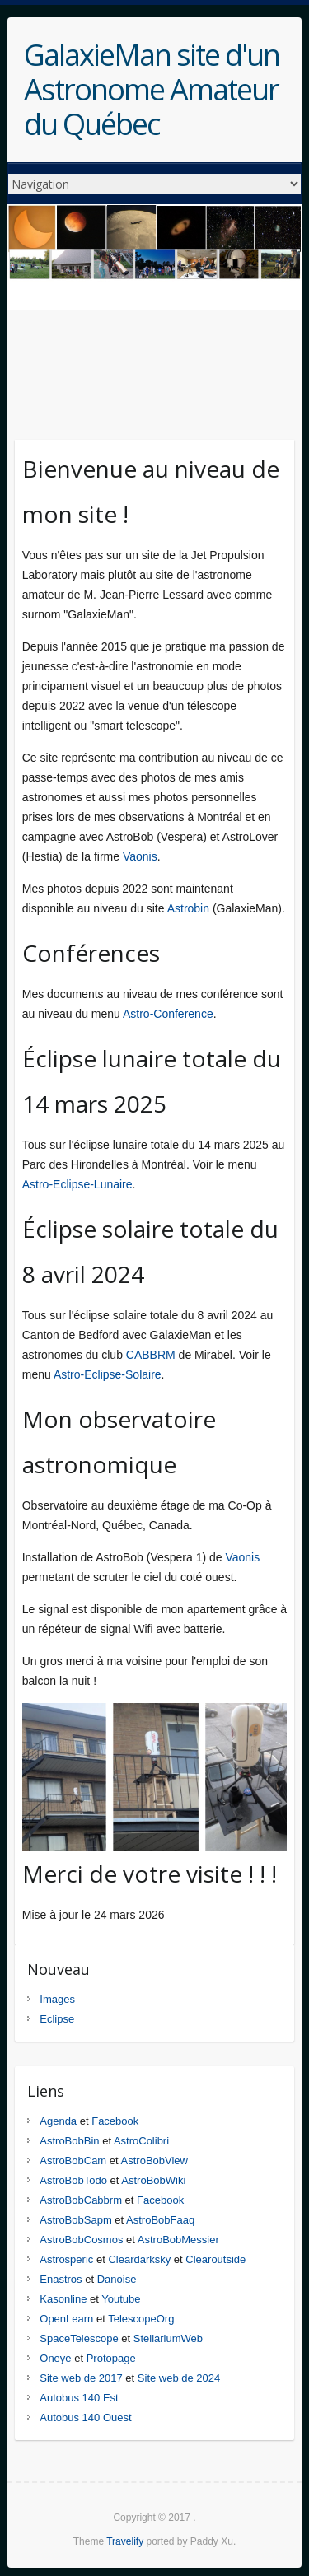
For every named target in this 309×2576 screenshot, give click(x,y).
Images (57, 1999)
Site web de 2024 (179, 2378)
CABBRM (151, 1354)
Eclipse (57, 2019)
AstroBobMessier (178, 2239)
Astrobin (188, 908)
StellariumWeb (168, 2338)
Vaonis (140, 856)
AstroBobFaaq (160, 2220)
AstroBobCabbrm (81, 2200)
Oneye (55, 2358)
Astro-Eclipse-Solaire (108, 1374)
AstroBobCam (73, 2160)
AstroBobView (154, 2160)
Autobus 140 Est (79, 2398)
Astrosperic (66, 2259)
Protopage (111, 2358)
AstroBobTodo (73, 2180)
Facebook (114, 2121)
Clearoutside (215, 2259)
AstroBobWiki (153, 2180)
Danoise (117, 2279)
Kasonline (63, 2299)
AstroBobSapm (75, 2220)
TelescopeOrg (141, 2318)
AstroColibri (141, 2141)
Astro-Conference (168, 1013)
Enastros (61, 2279)
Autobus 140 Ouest (85, 2417)
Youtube (120, 2299)
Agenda (58, 2121)
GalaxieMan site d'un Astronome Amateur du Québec (151, 90)
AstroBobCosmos (81, 2239)
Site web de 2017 (81, 2378)
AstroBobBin (69, 2141)
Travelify (124, 2541)
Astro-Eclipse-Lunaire (77, 1184)
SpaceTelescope (79, 2338)
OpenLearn (66, 2318)
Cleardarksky (139, 2259)
